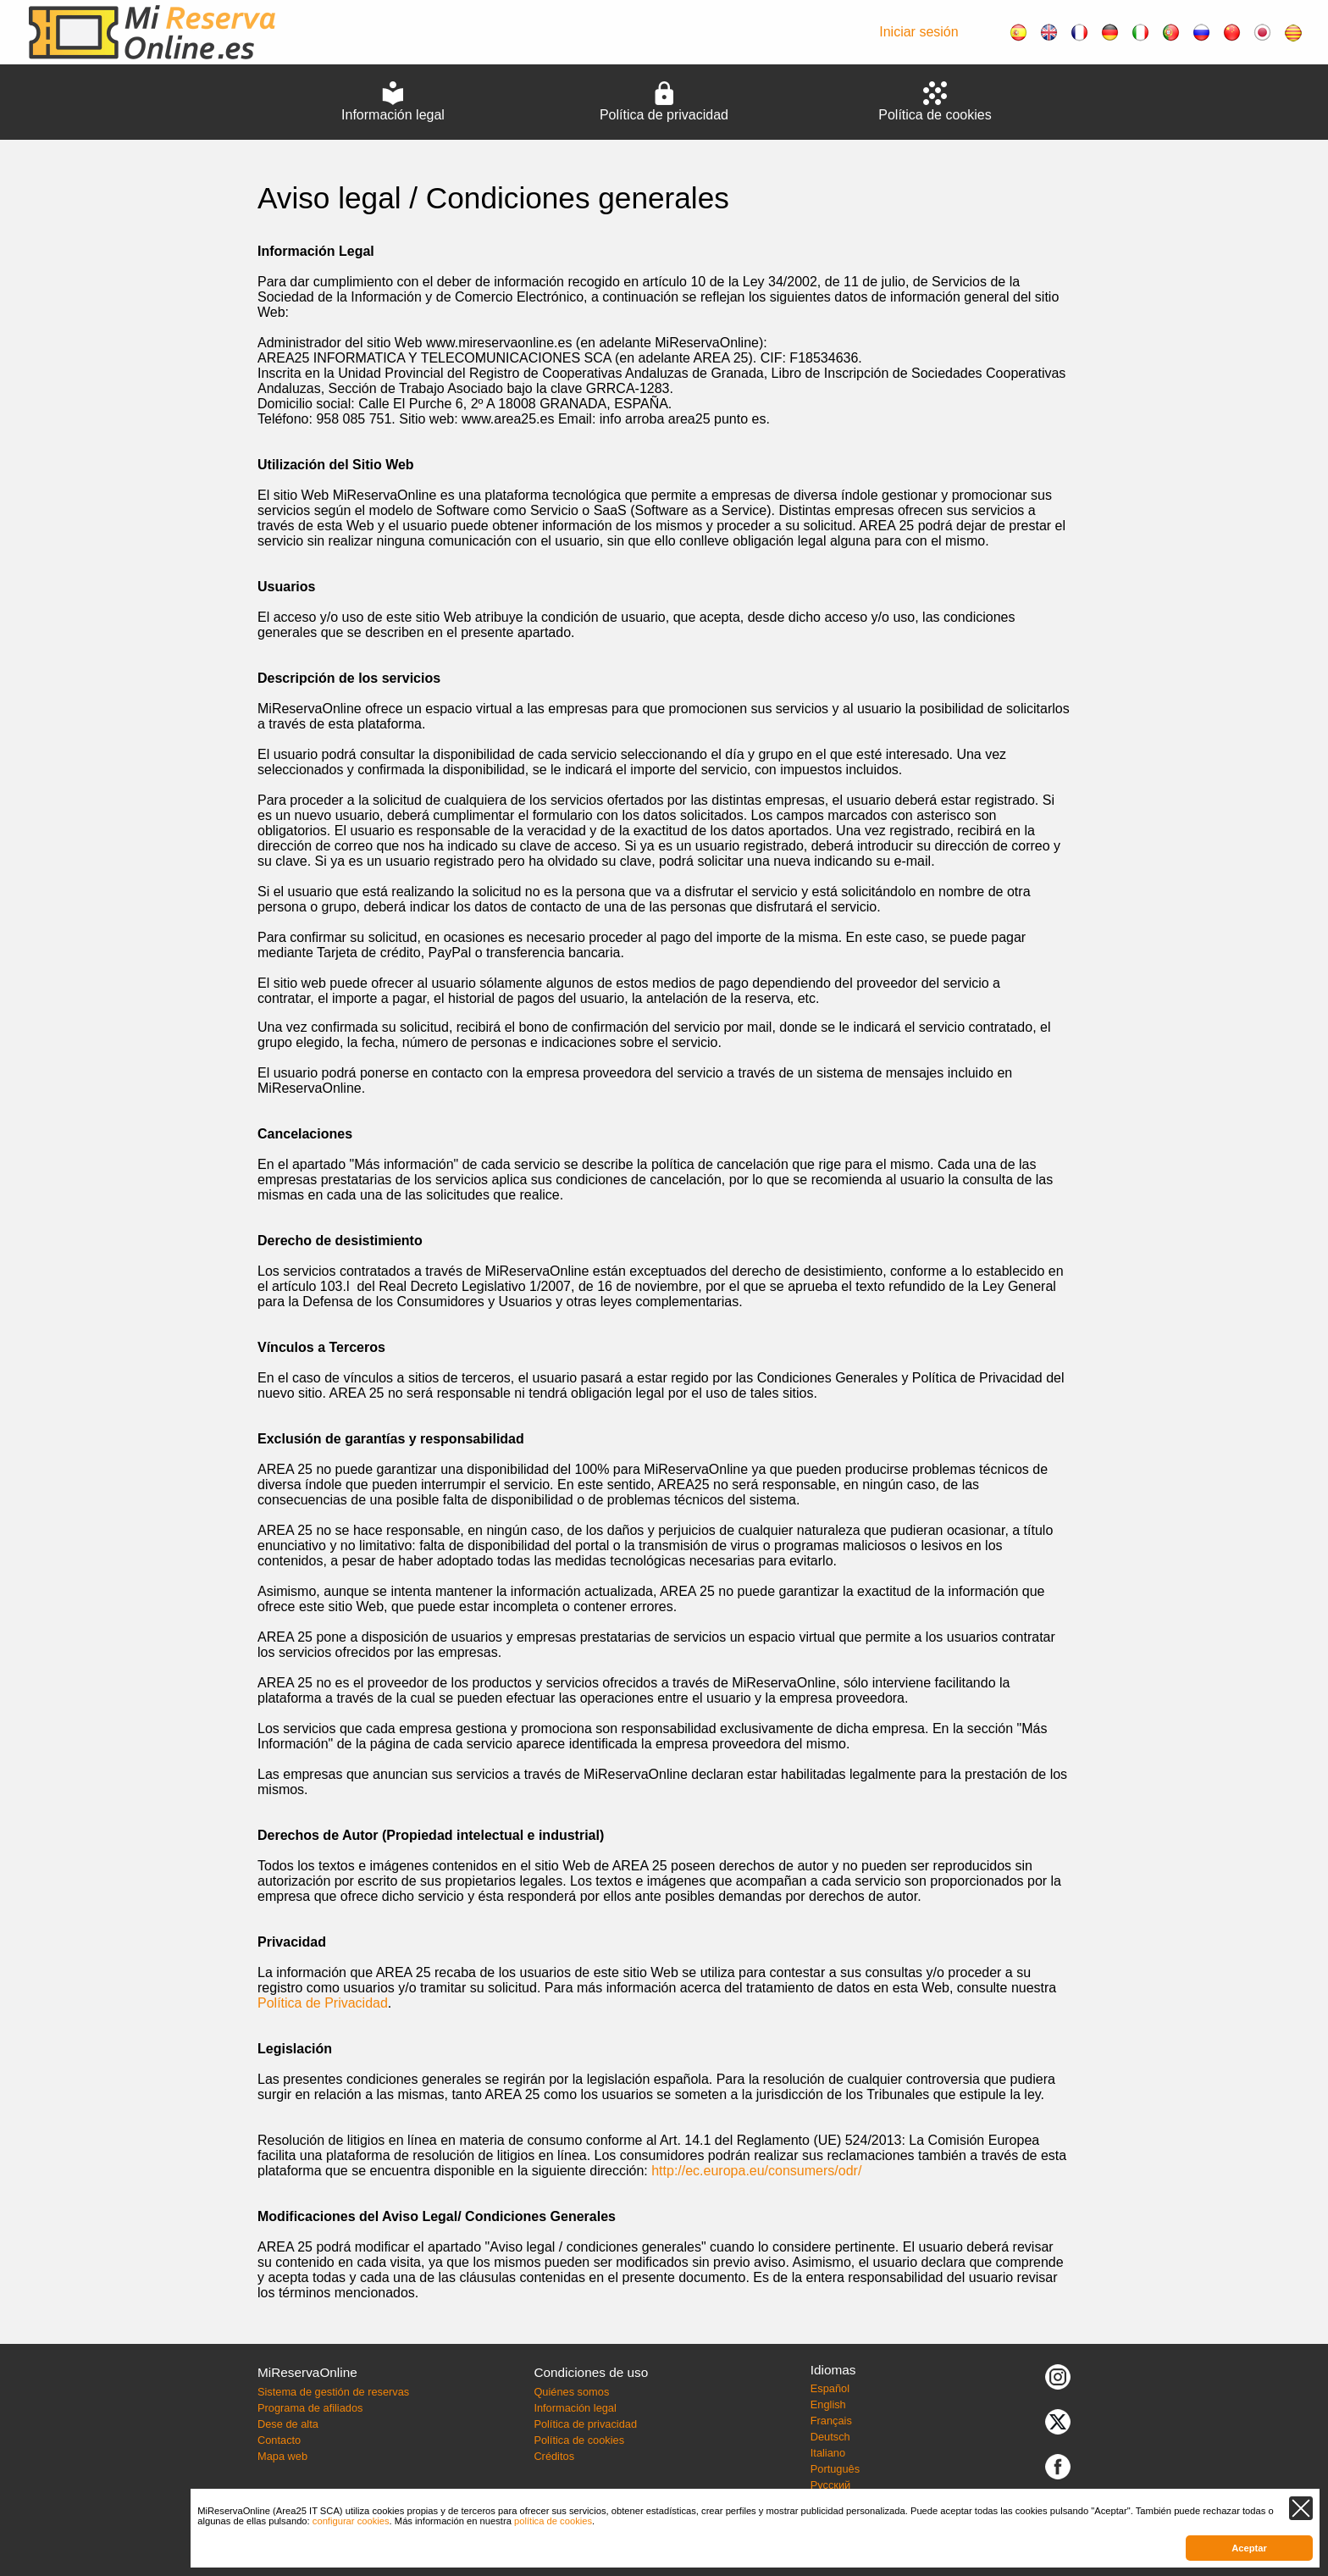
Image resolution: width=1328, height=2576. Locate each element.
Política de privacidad (585, 2424)
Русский (830, 2485)
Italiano (828, 2452)
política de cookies (553, 2521)
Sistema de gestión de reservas (333, 2391)
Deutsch (830, 2436)
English (828, 2404)
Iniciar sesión (918, 32)
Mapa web (282, 2456)
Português (835, 2468)
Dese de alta (287, 2424)
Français (831, 2420)
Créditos (554, 2456)
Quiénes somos (571, 2391)
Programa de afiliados (309, 2407)
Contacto (279, 2440)
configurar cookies (351, 2521)
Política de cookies (579, 2440)
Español (830, 2388)
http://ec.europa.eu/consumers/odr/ (756, 2170)
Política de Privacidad (322, 2003)
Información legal (575, 2407)
